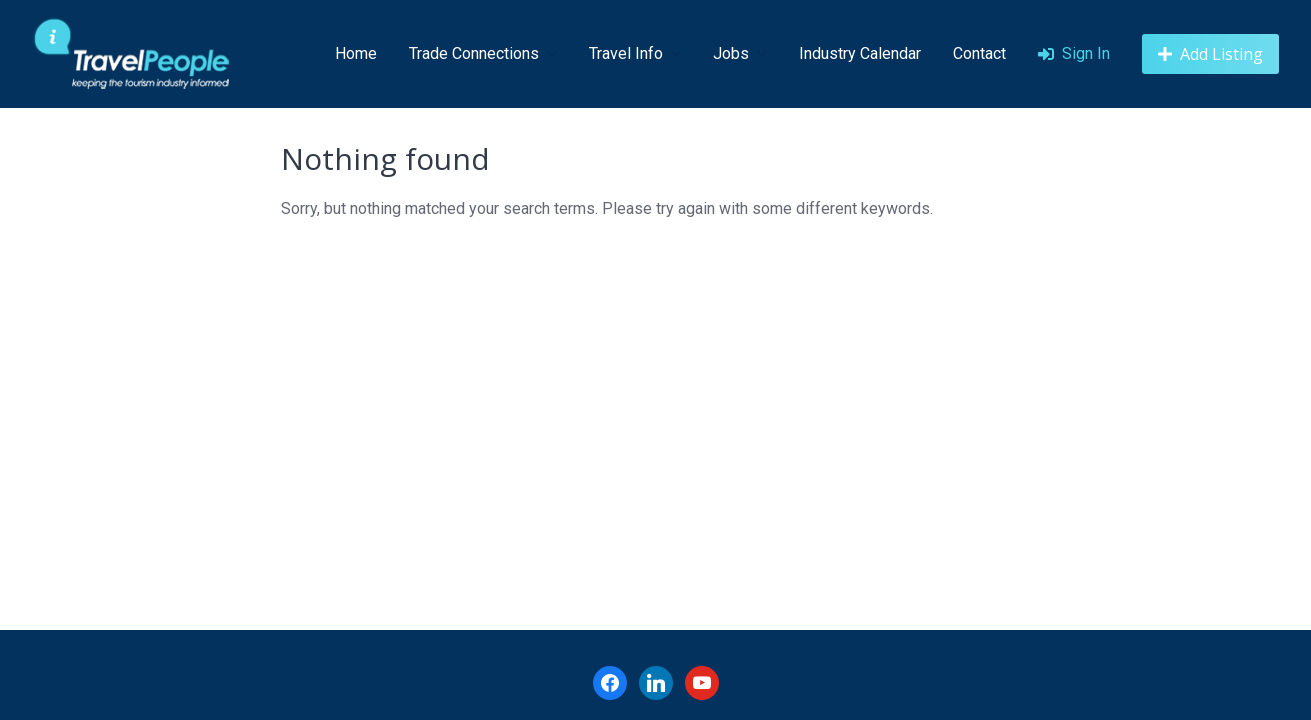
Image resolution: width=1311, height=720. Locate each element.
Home (356, 53)
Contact (979, 53)
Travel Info (626, 53)
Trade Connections (474, 53)
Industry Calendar (860, 53)
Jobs (731, 53)
